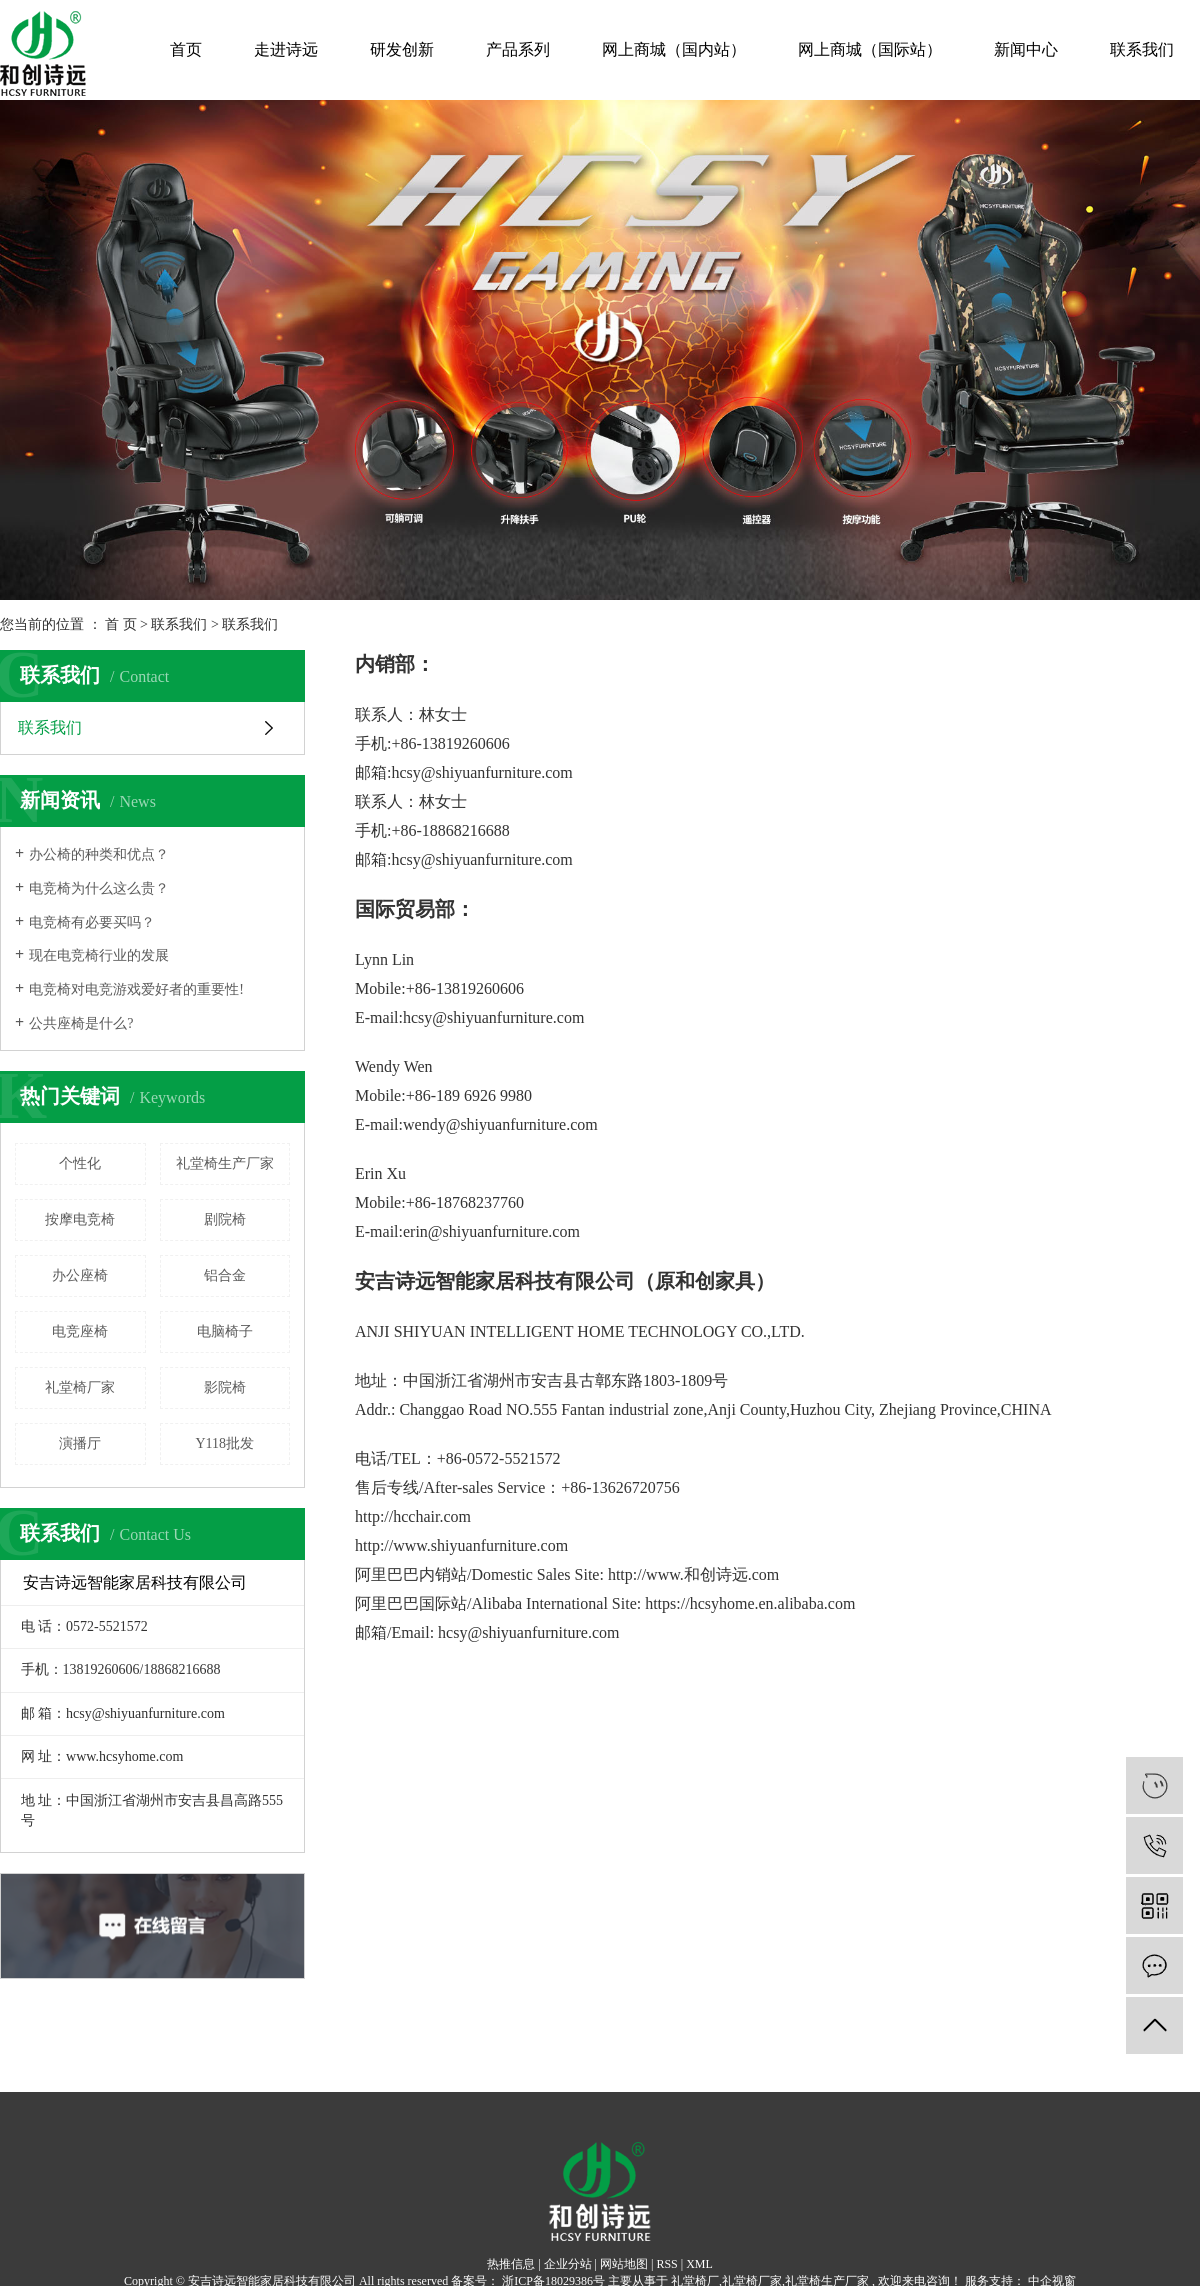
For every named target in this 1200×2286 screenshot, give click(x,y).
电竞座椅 (80, 1331)
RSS (666, 2264)
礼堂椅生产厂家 (225, 1163)
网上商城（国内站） (674, 49)
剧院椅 (225, 1219)
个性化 (80, 1163)
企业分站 (568, 2264)
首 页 (121, 624)
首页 (186, 49)
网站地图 (624, 2264)
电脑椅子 (225, 1331)
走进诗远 (286, 49)
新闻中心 (1026, 49)
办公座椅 (80, 1275)
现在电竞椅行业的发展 (99, 955)
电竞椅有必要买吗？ (92, 922)
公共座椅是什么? (81, 1023)
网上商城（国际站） (870, 49)
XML (699, 2264)
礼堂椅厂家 (80, 1387)
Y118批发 (224, 1443)
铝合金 (225, 1275)
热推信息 (511, 2264)
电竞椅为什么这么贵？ (99, 888)
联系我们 (1142, 49)
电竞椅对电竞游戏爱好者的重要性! (136, 989)
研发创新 (402, 49)
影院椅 (225, 1387)
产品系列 (518, 49)
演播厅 (80, 1443)
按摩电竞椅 (80, 1219)
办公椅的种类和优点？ (99, 854)
